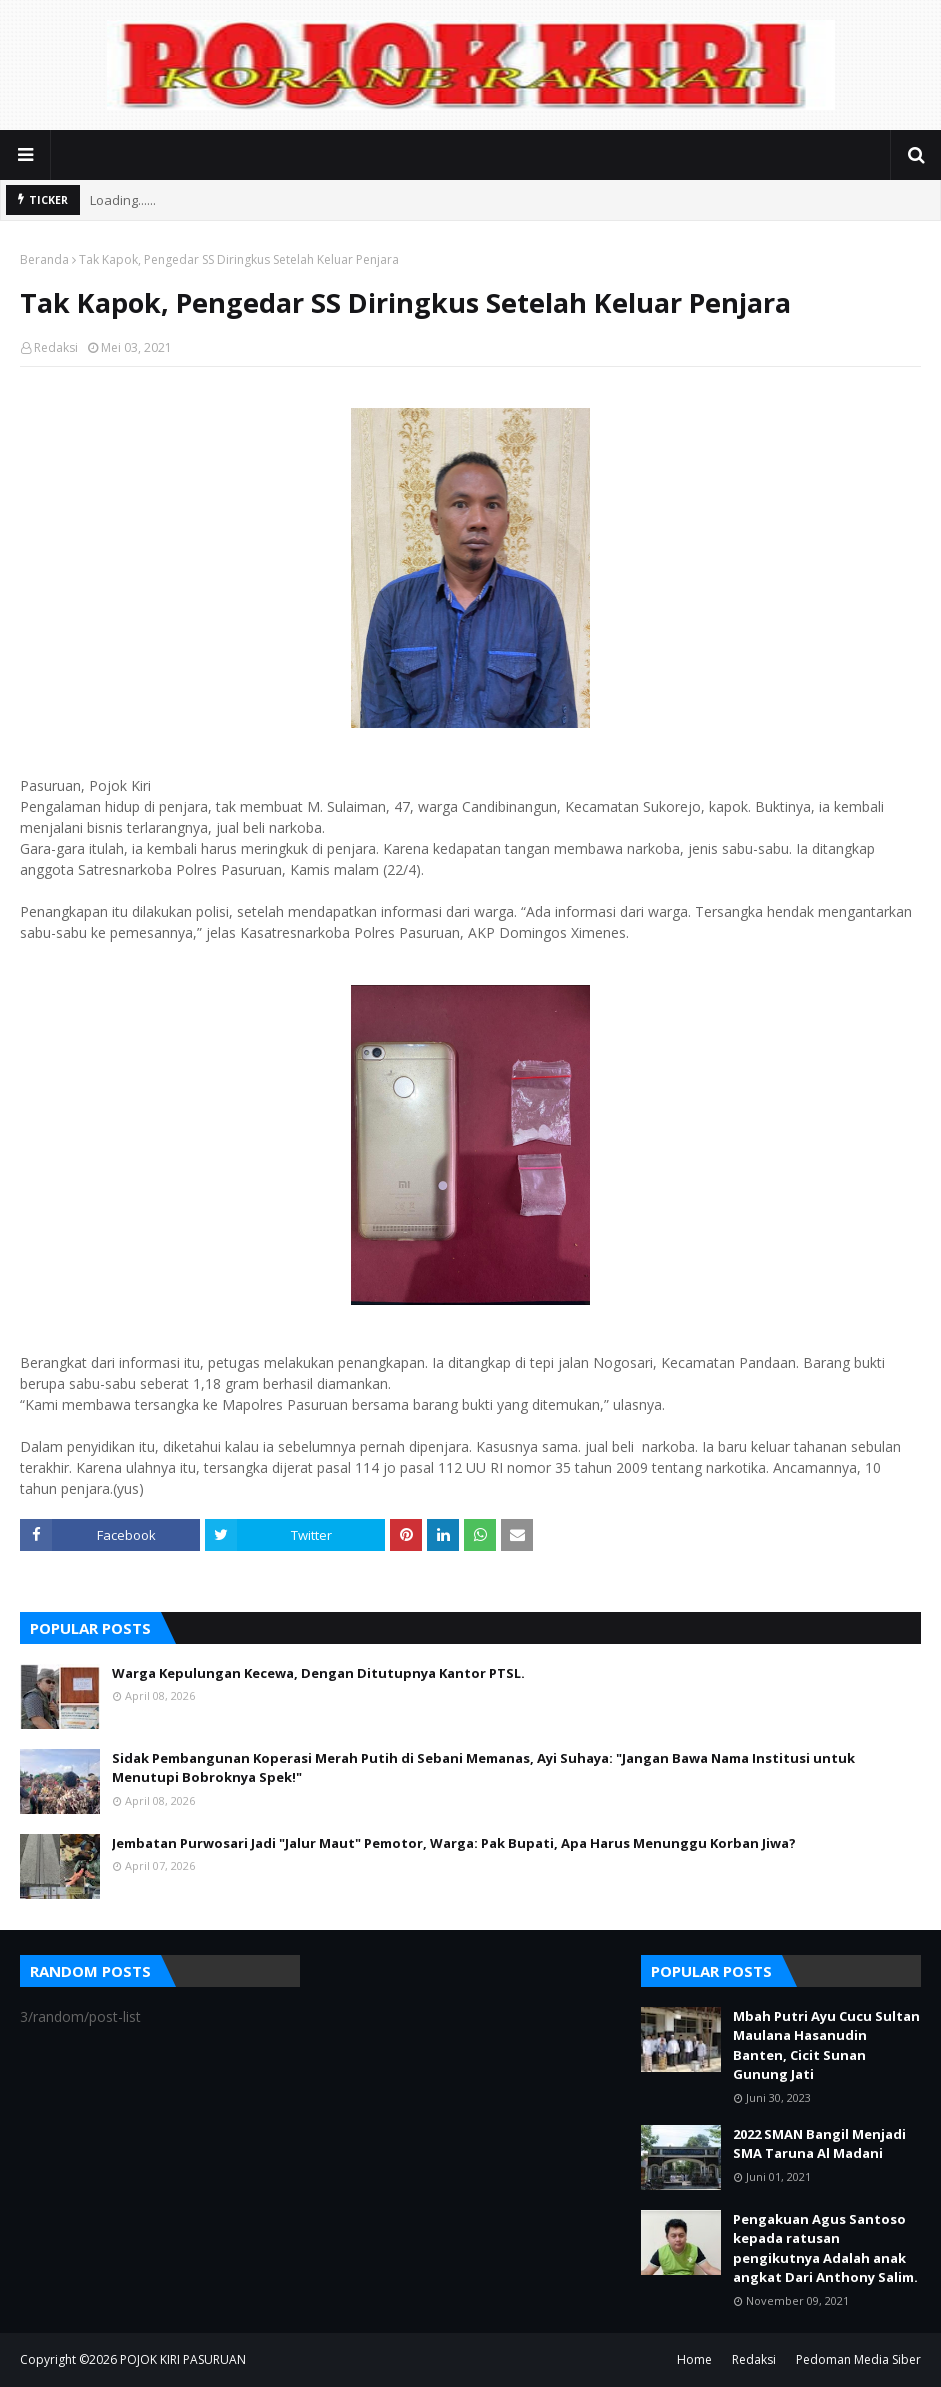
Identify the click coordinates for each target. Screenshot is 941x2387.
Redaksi (56, 347)
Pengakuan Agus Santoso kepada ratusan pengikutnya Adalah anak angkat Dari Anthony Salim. (825, 2248)
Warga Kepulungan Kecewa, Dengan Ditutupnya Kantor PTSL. (318, 1673)
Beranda (44, 259)
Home (694, 2359)
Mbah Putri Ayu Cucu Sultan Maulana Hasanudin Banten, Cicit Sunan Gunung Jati (826, 2045)
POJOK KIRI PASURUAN (183, 2359)
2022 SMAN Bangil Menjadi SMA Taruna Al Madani (819, 2144)
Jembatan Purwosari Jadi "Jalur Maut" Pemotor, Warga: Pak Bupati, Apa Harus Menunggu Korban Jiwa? (454, 1843)
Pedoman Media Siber (858, 2359)
